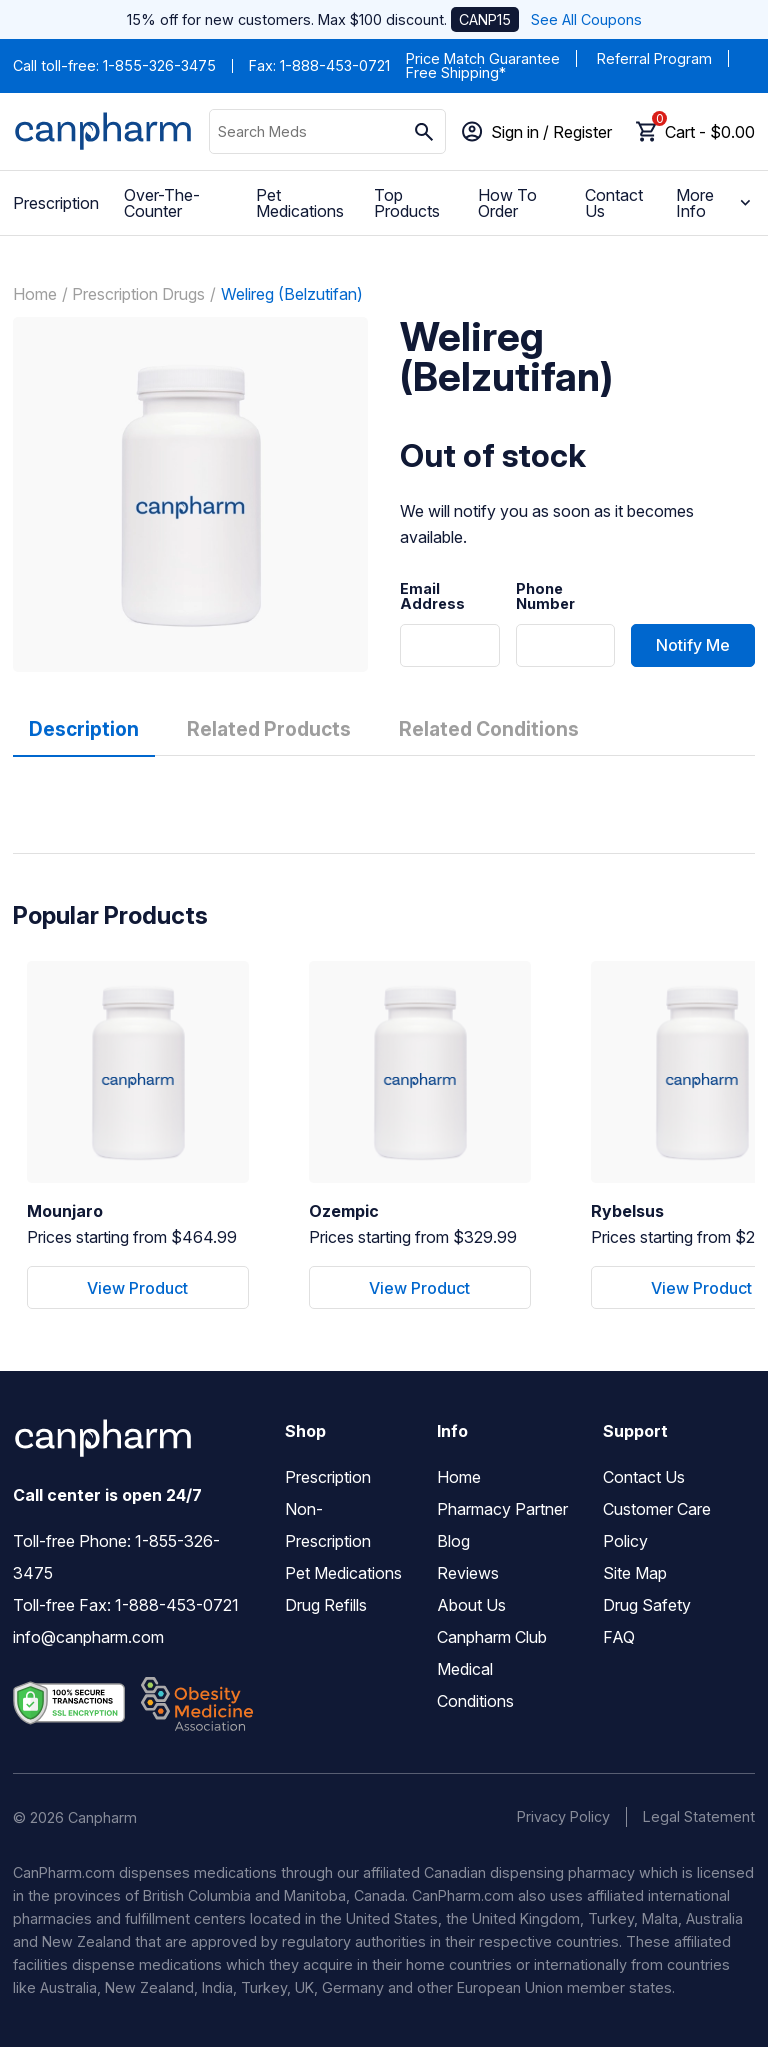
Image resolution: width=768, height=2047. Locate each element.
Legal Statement (699, 1816)
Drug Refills (326, 1605)
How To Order (507, 203)
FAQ (619, 1637)
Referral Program (654, 58)
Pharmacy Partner (502, 1509)
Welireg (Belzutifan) (292, 294)
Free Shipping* (456, 72)
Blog (453, 1541)
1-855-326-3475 (159, 65)
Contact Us (614, 203)
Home (35, 294)
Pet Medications (300, 203)
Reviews (468, 1573)
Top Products (407, 203)
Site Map (635, 1573)
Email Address (432, 596)
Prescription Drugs (138, 294)
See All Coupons (586, 19)
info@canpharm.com (88, 1637)
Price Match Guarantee (483, 58)
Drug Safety (647, 1605)
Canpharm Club (492, 1637)
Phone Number (545, 596)
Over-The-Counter (162, 203)
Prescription (56, 203)
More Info (715, 203)
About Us (471, 1605)
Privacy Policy (563, 1816)
